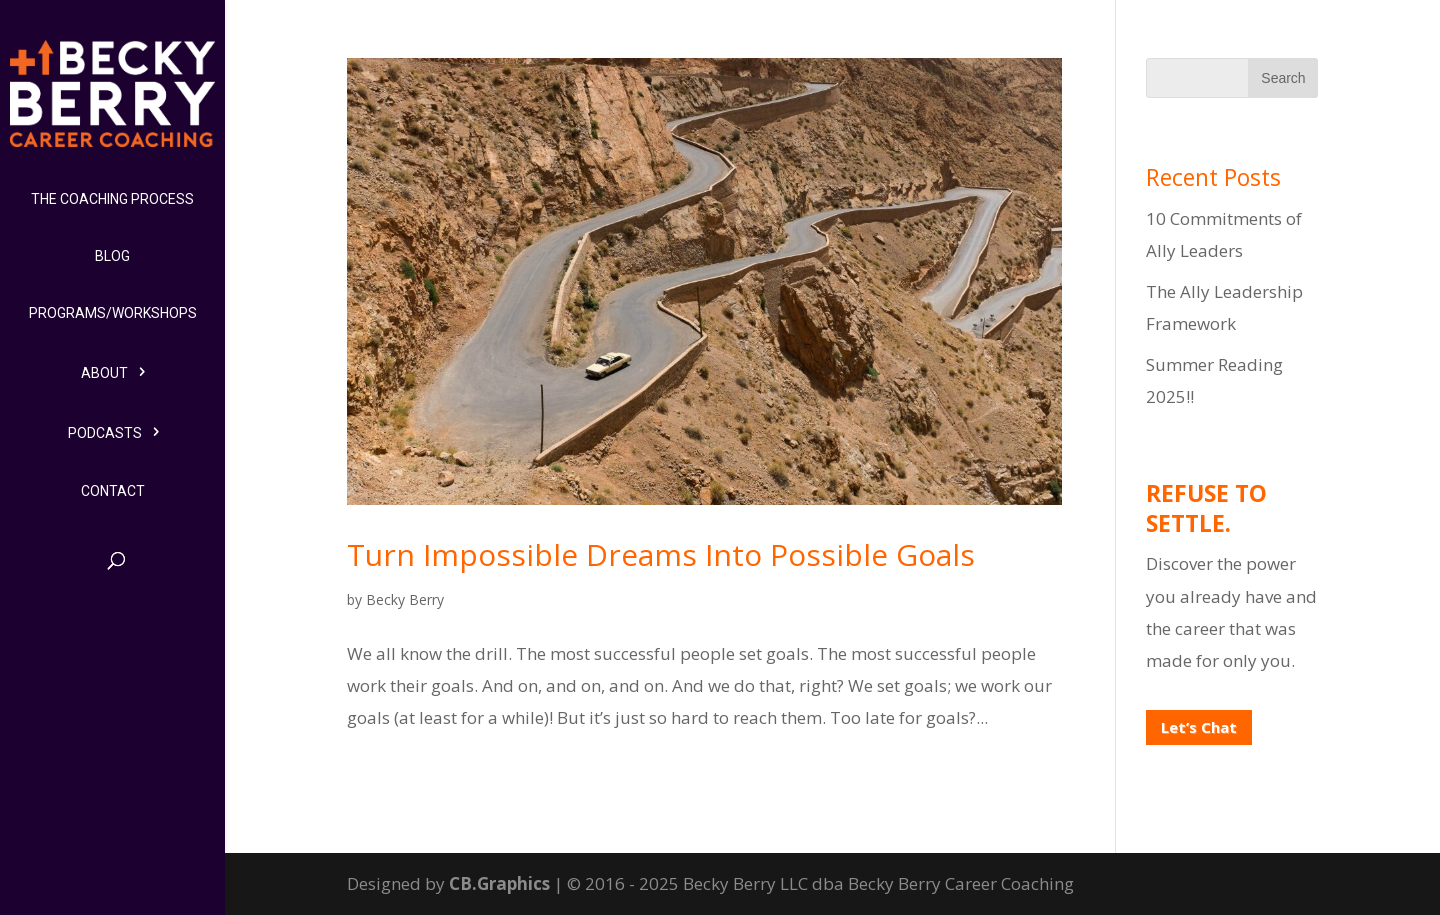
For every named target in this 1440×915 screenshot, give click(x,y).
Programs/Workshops (113, 313)
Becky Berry (405, 599)
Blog (112, 256)
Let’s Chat (1199, 727)
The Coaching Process (112, 199)
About (104, 373)
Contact (113, 491)
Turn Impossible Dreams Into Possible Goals (661, 554)
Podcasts (105, 433)
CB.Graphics (499, 883)
